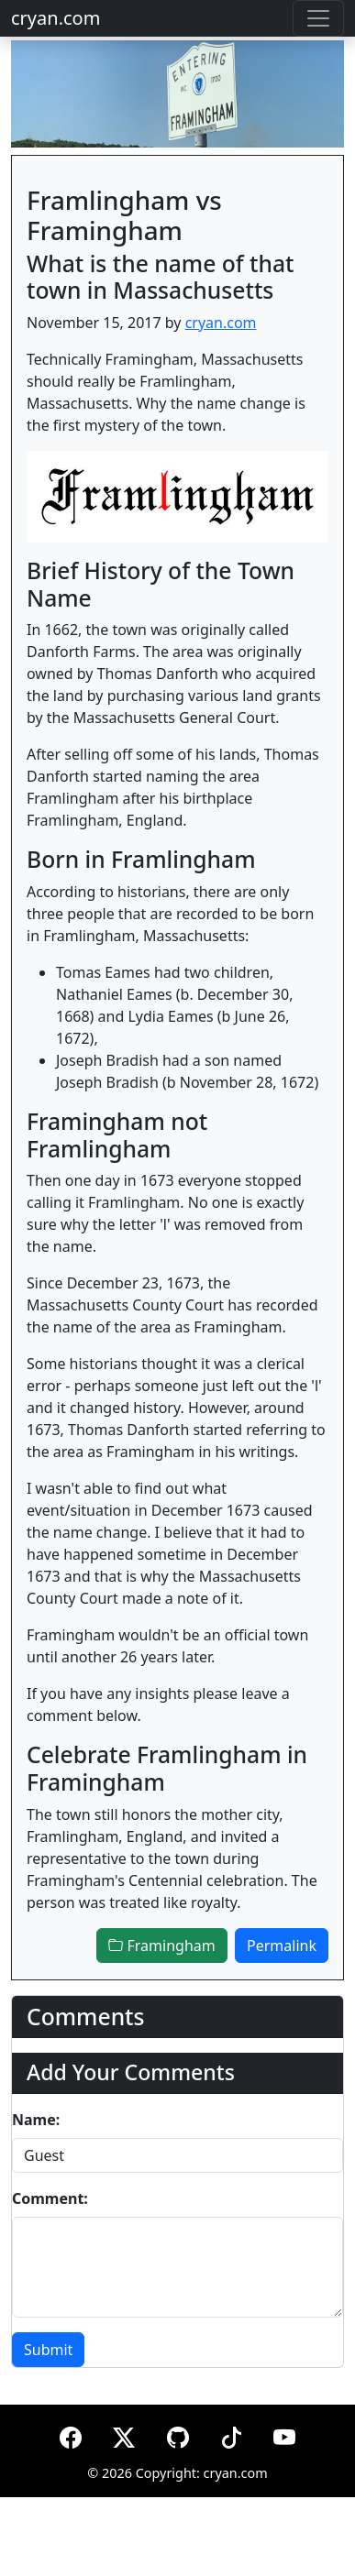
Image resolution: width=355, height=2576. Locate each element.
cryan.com (55, 17)
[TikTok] (231, 2434)
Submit (48, 2350)
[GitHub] (178, 2434)
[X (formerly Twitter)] (124, 2434)
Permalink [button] (281, 1945)
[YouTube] (284, 2434)
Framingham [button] (161, 1945)
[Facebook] (71, 2434)
